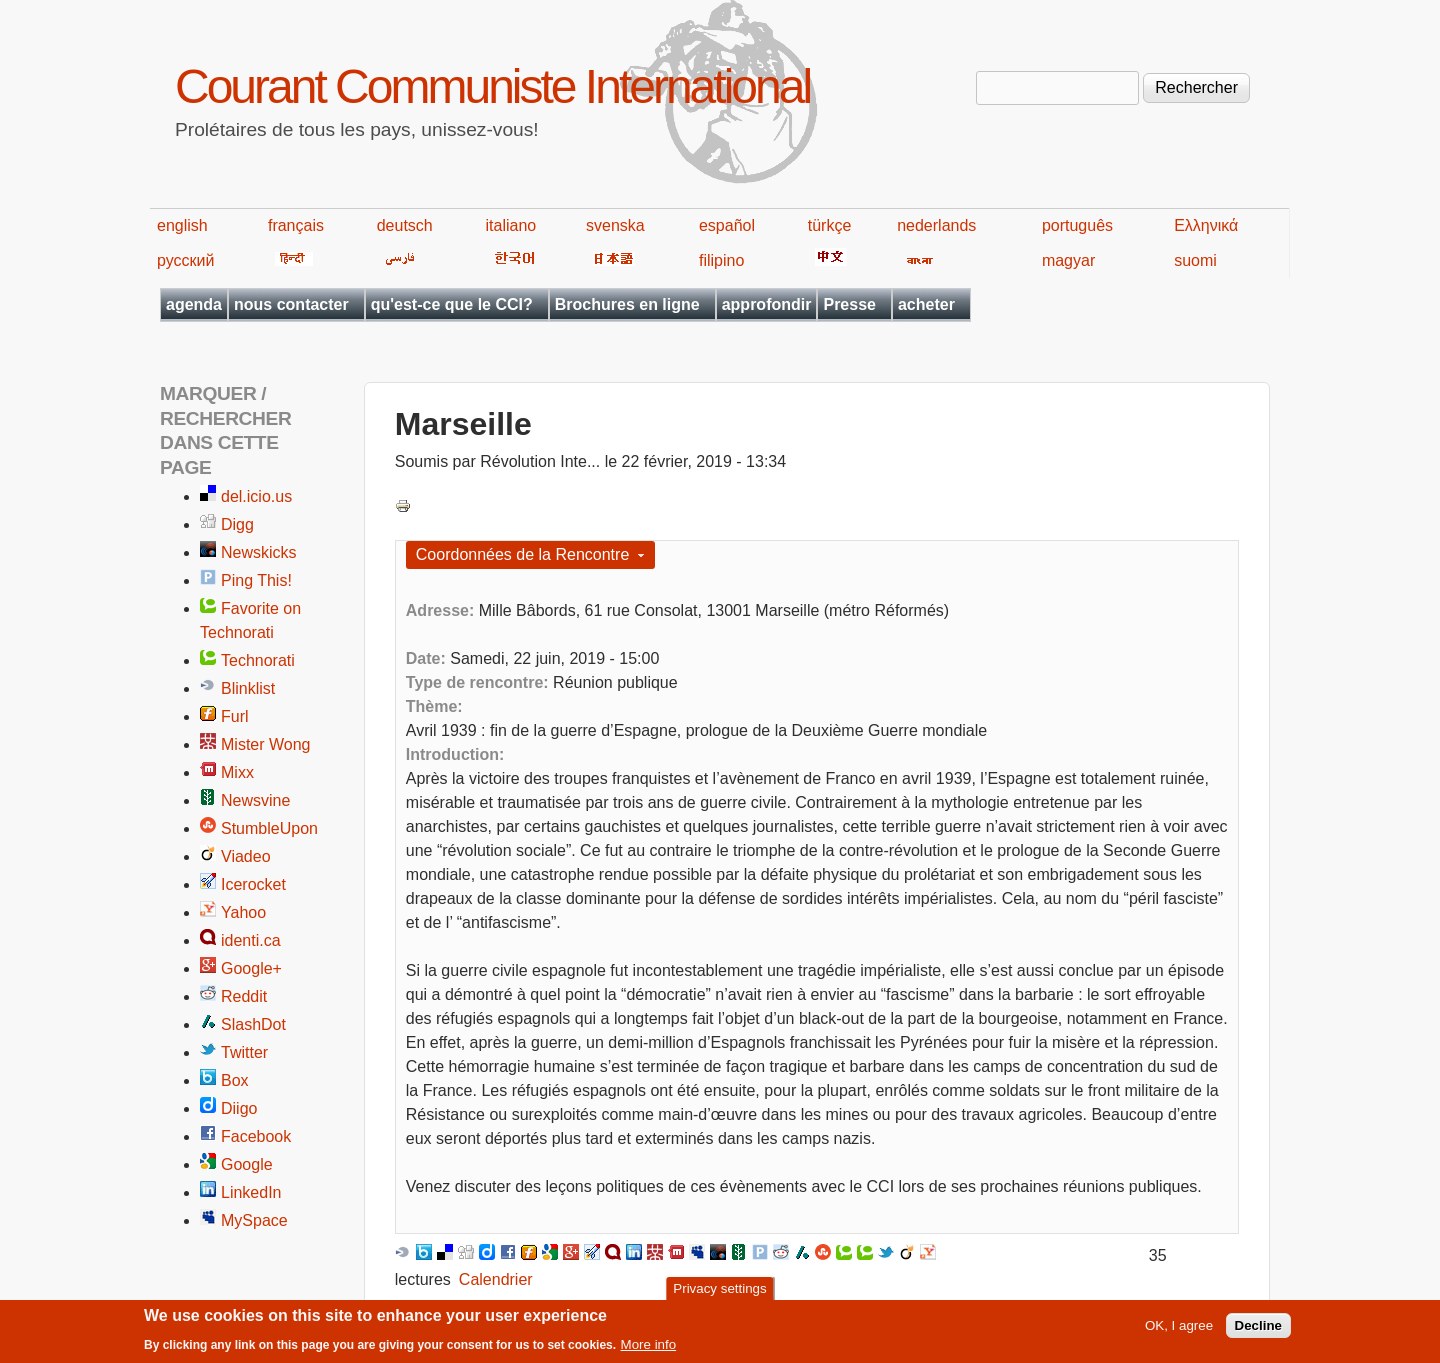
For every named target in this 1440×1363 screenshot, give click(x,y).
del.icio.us (256, 496)
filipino (721, 260)
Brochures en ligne (627, 304)
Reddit (244, 996)
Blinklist (248, 688)
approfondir (767, 304)
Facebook (256, 1136)
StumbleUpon (269, 828)
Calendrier (496, 1279)
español (727, 225)
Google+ (251, 968)
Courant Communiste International (492, 86)
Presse (849, 304)
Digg (237, 524)
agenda (194, 304)
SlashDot (253, 1024)
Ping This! (256, 580)
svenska (615, 225)
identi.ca (251, 940)
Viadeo (246, 856)
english (182, 225)
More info (649, 1347)
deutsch (405, 225)
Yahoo (243, 912)
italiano (511, 225)
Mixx (237, 772)
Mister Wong (266, 744)
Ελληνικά (1206, 225)
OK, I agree (1179, 1328)
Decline (1258, 1328)
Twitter (244, 1052)
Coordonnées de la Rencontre (522, 554)
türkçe (830, 225)
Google (247, 1164)
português (1077, 225)
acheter (926, 304)
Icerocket (253, 884)
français (296, 225)
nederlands (936, 225)
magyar (1068, 260)
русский (185, 260)
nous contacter (291, 304)
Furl (235, 716)
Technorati (258, 660)
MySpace (254, 1220)
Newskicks (259, 552)
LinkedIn (251, 1192)
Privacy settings (719, 1290)
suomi (1195, 260)
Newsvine (255, 800)
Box (235, 1080)
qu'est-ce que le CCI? (452, 304)
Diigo (239, 1108)
